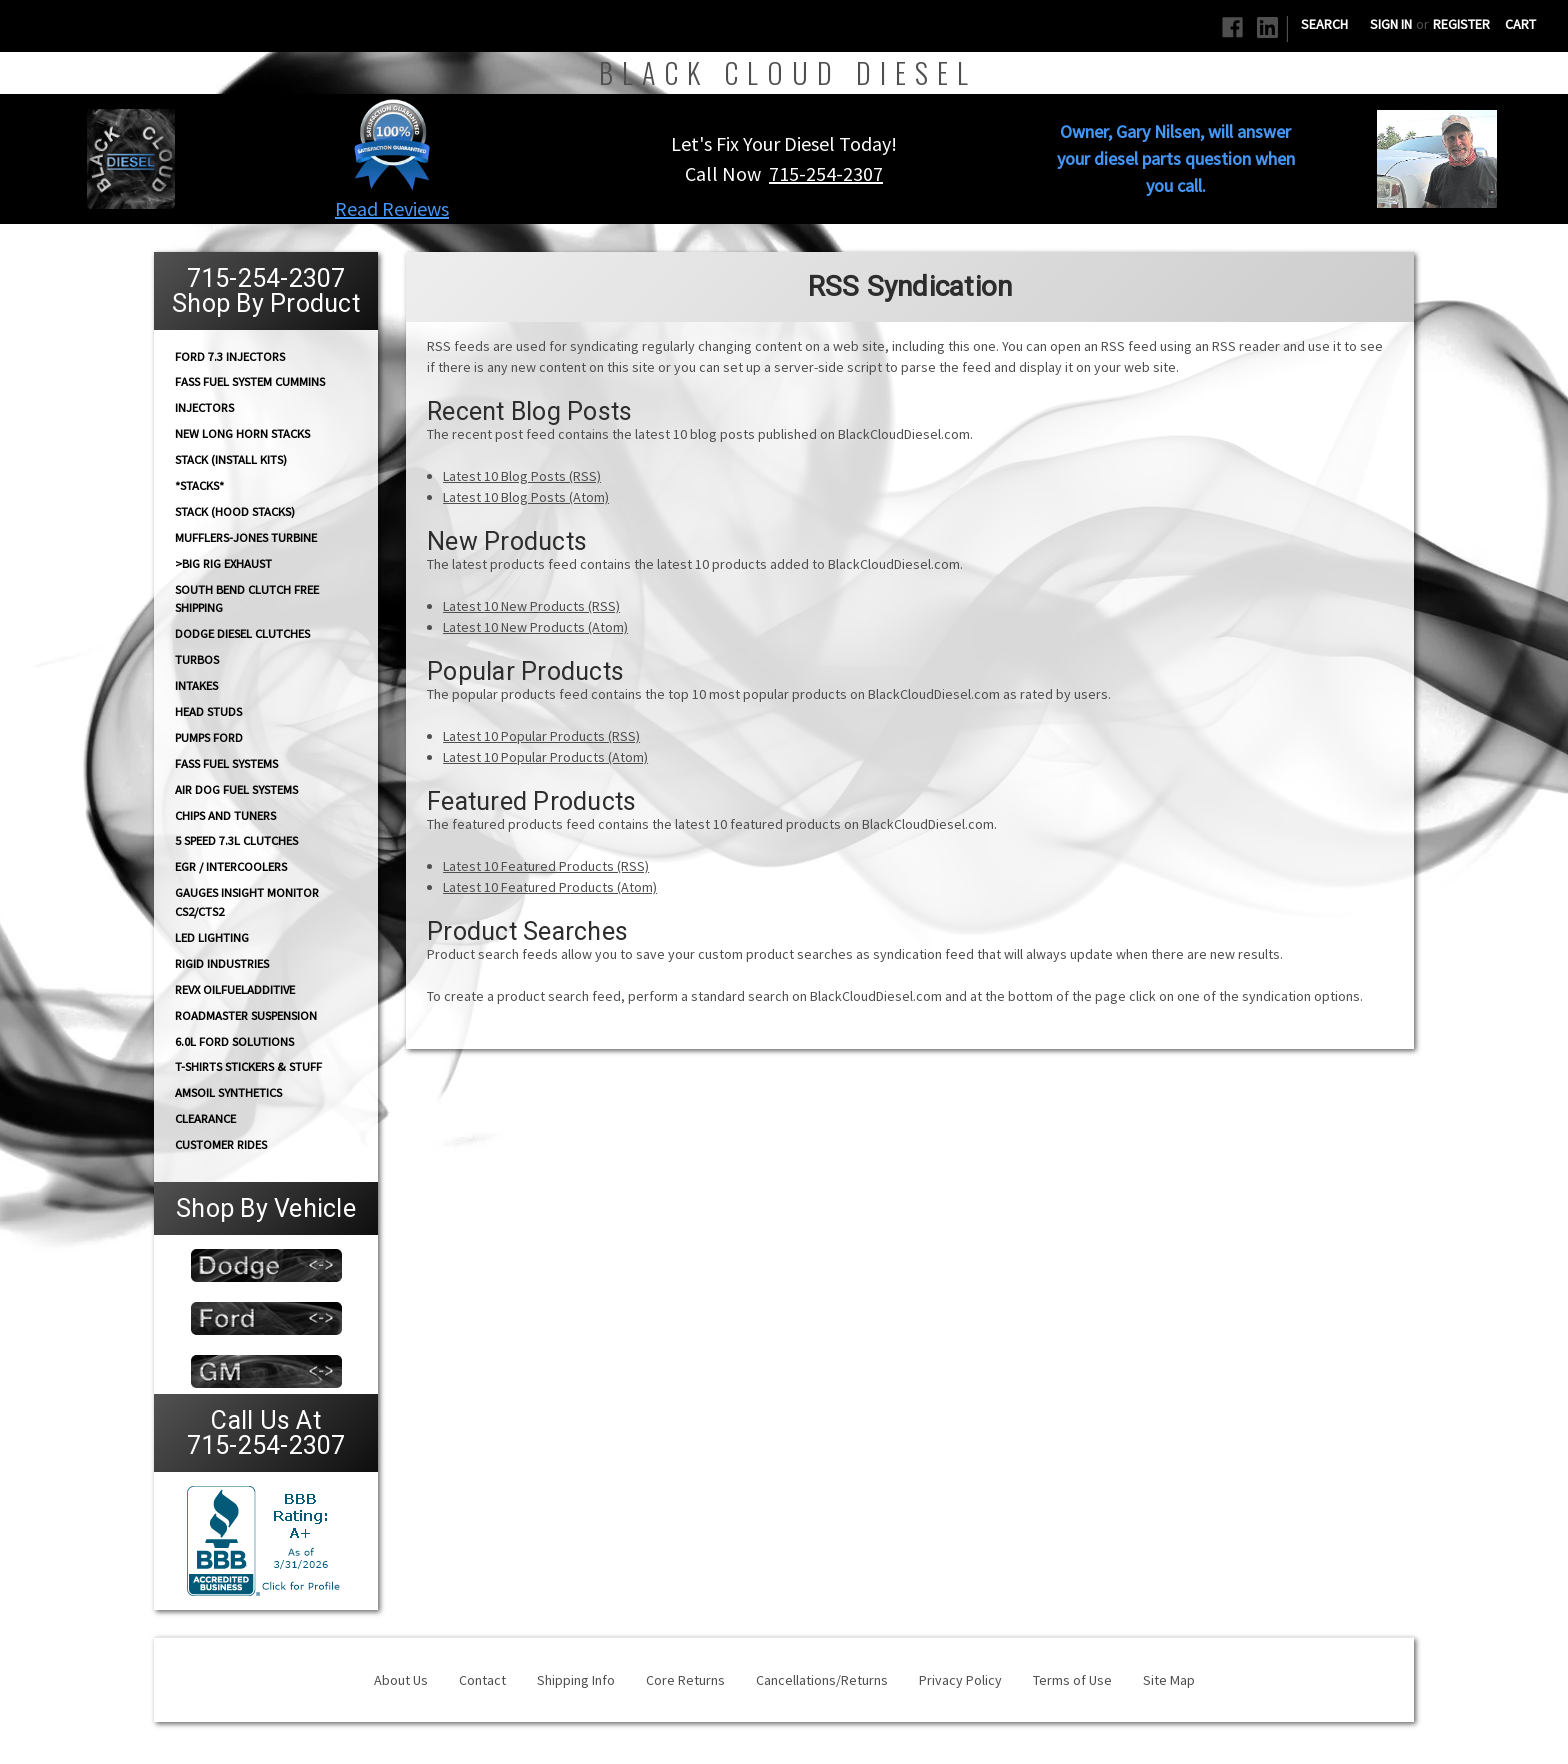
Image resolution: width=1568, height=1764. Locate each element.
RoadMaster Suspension (246, 1015)
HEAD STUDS (208, 711)
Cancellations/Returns (822, 1680)
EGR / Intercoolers (231, 866)
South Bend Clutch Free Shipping (247, 598)
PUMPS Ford (209, 737)
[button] (392, 144)
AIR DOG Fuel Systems (236, 789)
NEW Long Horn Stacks (242, 433)
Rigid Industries (222, 963)
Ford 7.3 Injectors (230, 355)
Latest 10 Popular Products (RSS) (541, 736)
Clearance (205, 1118)
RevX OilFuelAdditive (235, 989)
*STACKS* (199, 485)
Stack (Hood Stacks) (235, 511)
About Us (401, 1680)
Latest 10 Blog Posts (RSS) (522, 476)
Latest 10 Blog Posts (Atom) (526, 497)
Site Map (1169, 1680)
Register (1461, 24)
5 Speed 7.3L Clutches (236, 840)
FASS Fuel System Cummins (250, 381)
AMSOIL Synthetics (228, 1092)
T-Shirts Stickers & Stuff (248, 1066)
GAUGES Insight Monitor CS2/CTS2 (247, 902)
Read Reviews (392, 208)
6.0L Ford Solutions (234, 1041)
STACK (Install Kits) (231, 459)
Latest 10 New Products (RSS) (531, 606)
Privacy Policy (960, 1680)
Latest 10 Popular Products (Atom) (545, 757)
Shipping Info (576, 1680)
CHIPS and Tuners (225, 815)
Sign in (1391, 24)
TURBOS (197, 659)
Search (1324, 24)
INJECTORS (204, 407)
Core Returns (685, 1680)
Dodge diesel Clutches (242, 633)
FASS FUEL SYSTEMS (226, 763)
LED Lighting (212, 937)
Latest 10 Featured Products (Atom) (550, 887)
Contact (482, 1680)
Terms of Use (1072, 1680)
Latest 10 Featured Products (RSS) (546, 866)
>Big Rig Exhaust (223, 563)
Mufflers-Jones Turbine (246, 537)
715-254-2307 (826, 173)
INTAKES (196, 685)
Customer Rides (221, 1144)
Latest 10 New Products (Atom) (535, 627)
